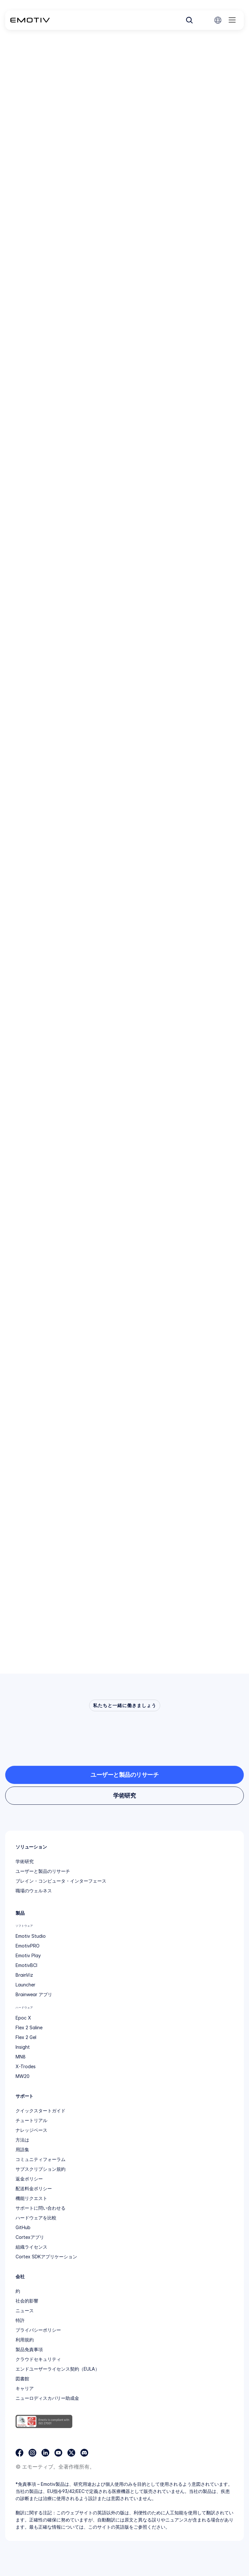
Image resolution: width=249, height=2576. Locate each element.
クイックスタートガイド (40, 2110)
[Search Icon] (189, 20)
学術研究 (25, 1861)
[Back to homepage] (30, 20)
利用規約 (25, 2339)
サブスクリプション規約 (40, 2169)
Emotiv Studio (31, 1936)
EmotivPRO (28, 1945)
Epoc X (23, 2018)
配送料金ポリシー (34, 2188)
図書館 (22, 2378)
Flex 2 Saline (29, 2027)
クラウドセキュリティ (38, 2359)
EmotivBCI (26, 1965)
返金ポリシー (29, 2178)
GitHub (23, 2227)
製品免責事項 (29, 2349)
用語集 (22, 2149)
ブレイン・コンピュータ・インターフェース (61, 1881)
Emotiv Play (28, 1955)
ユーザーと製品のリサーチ (43, 1871)
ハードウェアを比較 (36, 2217)
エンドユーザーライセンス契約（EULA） (58, 2369)
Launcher (25, 1984)
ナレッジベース (31, 2130)
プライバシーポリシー (38, 2330)
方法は (22, 2140)
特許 (20, 2320)
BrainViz (24, 1975)
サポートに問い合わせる (40, 2208)
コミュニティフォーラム (40, 2159)
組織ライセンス (31, 2247)
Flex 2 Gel (26, 2037)
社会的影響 (27, 2300)
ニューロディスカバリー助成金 (47, 2398)
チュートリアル (31, 2120)
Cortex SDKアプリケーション (46, 2256)
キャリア (25, 2388)
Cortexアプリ (30, 2237)
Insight (23, 2047)
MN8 (21, 2056)
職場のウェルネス (34, 1890)
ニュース (25, 2310)
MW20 (23, 2076)
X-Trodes (26, 2066)
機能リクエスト (31, 2198)
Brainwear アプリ (34, 1994)
